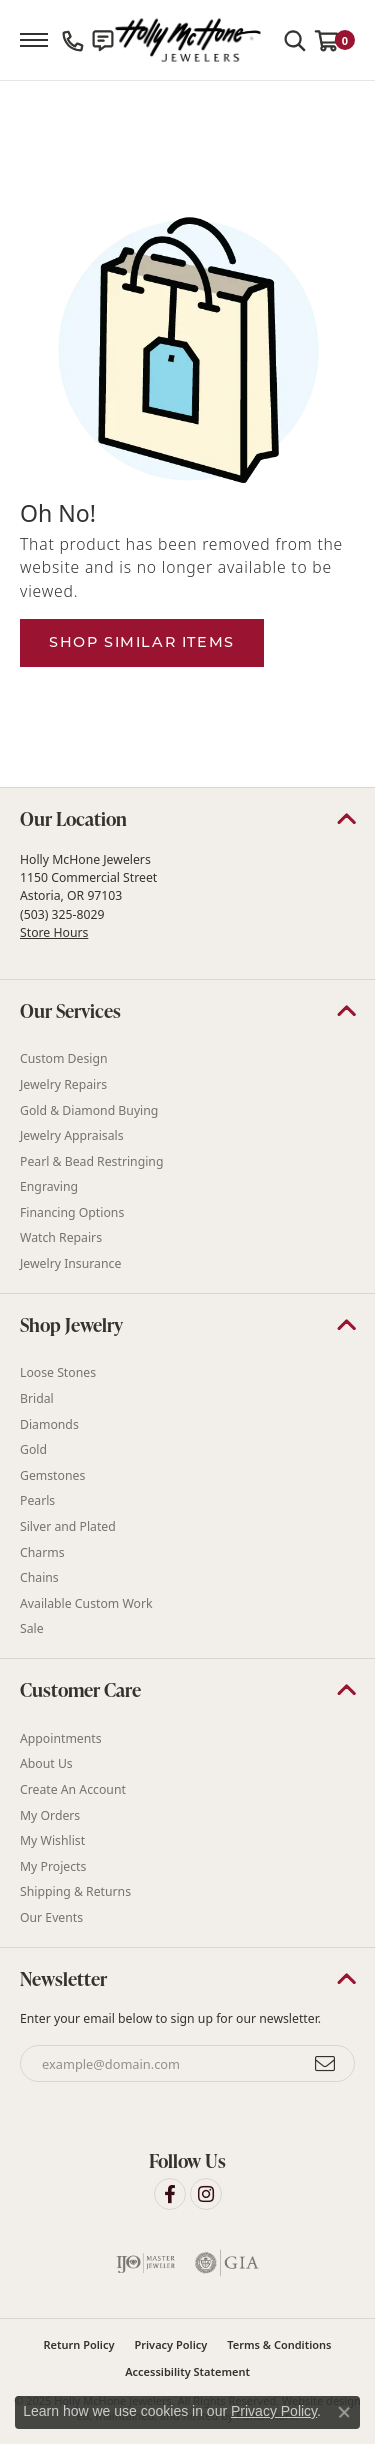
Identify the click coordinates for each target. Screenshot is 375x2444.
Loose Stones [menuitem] (58, 1373)
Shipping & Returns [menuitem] (75, 1892)
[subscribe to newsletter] (326, 2064)
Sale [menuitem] (32, 1629)
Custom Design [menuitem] (64, 1059)
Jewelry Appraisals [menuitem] (72, 1135)
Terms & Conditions (279, 2344)
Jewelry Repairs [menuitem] (63, 1084)
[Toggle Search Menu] (295, 40)
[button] (187, 819)
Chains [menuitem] (39, 1577)
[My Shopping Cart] (335, 40)
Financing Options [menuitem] (72, 1212)
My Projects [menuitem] (53, 1866)
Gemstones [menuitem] (52, 1475)
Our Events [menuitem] (51, 1917)
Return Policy (78, 2344)
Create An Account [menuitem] (73, 1789)
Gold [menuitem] (33, 1449)
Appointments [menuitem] (61, 1738)
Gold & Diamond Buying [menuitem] (89, 1110)
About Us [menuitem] (46, 1764)
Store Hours (54, 932)
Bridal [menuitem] (37, 1398)
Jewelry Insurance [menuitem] (70, 1263)
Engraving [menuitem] (49, 1186)
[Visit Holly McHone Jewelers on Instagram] (206, 2194)
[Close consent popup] (344, 2412)
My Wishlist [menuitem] (52, 1840)
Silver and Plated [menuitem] (68, 1526)
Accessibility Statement (187, 2371)
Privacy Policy (170, 2344)
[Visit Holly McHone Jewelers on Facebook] (170, 2194)
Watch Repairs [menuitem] (61, 1238)
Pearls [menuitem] (37, 1501)
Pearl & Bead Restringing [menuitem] (91, 1161)
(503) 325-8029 (62, 914)
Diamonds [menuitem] (49, 1424)
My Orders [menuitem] (50, 1815)
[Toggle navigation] (34, 40)
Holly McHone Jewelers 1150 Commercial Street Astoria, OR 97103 (88, 896)
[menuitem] (146, 2263)
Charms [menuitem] (42, 1552)
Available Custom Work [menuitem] (86, 1603)
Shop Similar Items (142, 642)
